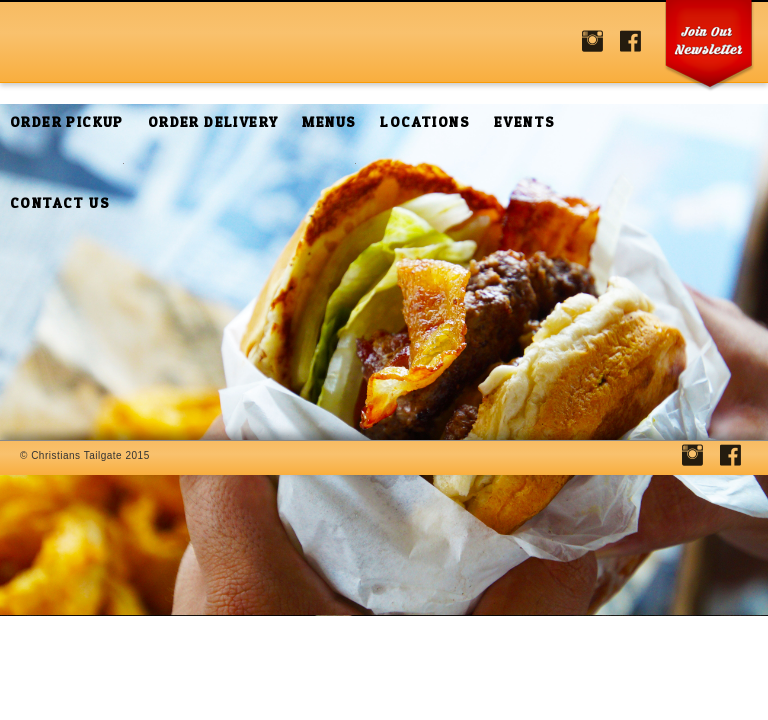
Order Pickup (67, 121)
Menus (329, 121)
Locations (425, 121)
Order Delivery (213, 121)
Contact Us (60, 202)
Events (524, 121)
